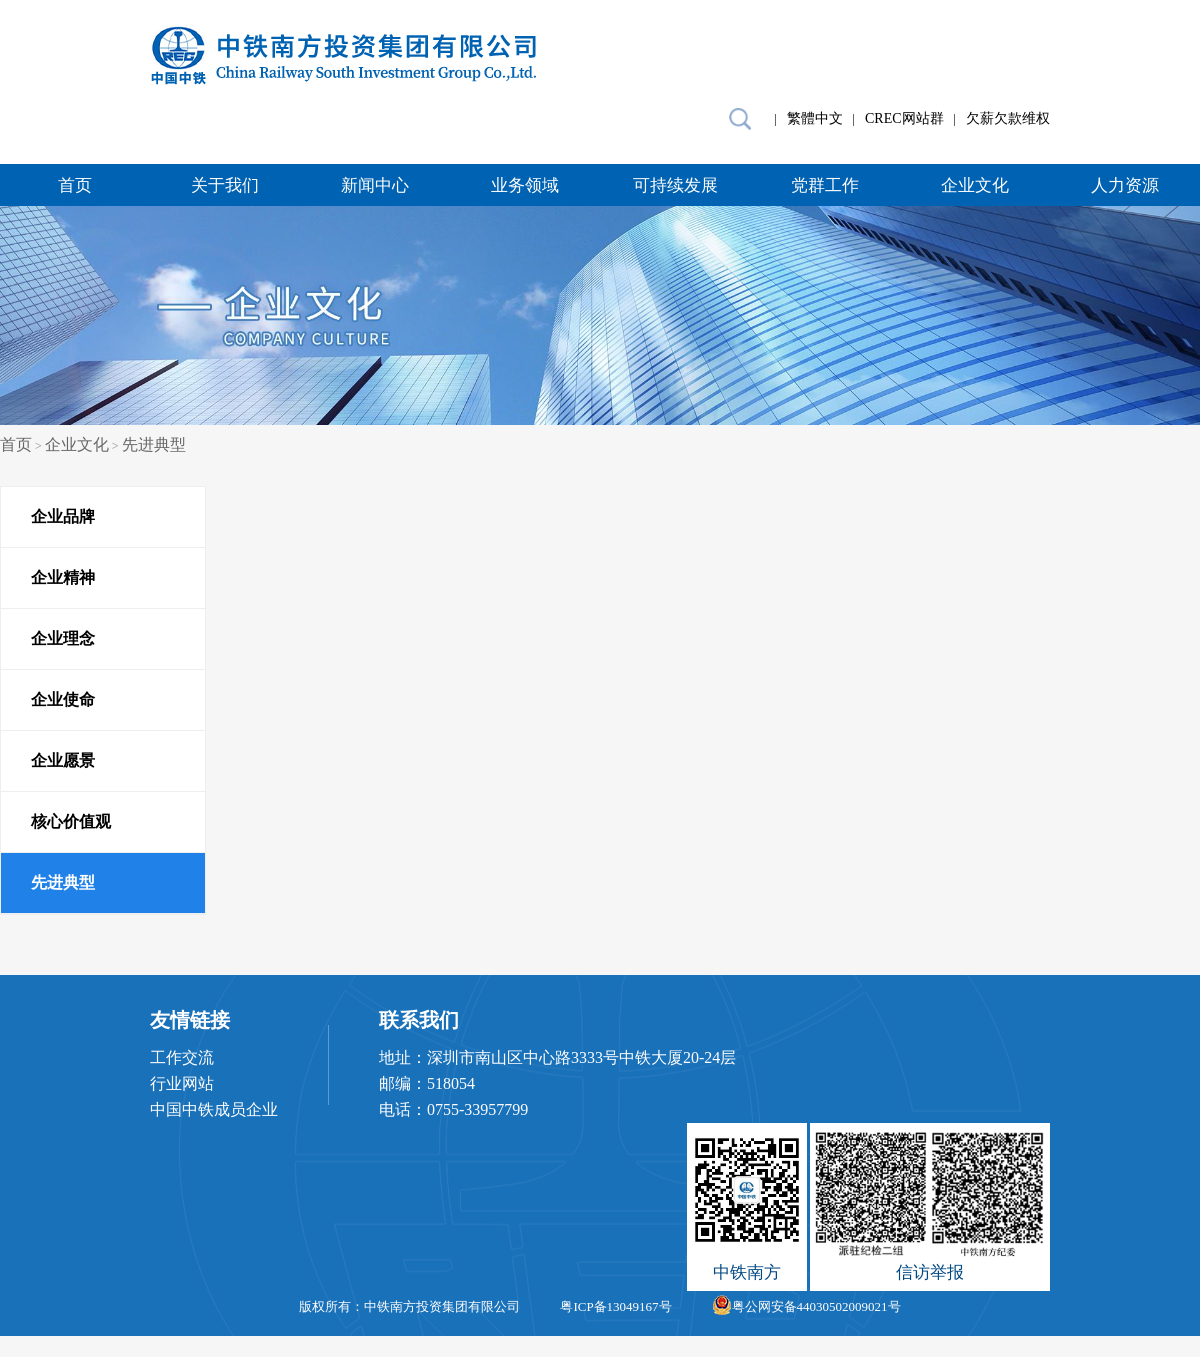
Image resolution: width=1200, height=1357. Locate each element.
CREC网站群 (904, 118)
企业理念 (63, 638)
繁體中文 (815, 118)
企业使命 (63, 699)
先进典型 (154, 444)
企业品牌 (63, 516)
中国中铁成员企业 (214, 1109)
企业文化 (975, 185)
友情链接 (190, 1020)
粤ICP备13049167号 (615, 1306)
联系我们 (419, 1020)
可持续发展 (675, 185)
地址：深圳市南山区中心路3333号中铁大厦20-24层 (557, 1057)
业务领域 (525, 185)
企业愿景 (63, 760)
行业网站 (182, 1083)
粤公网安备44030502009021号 (806, 1306)
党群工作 (825, 185)
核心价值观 (71, 821)
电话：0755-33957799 (453, 1109)
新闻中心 (375, 185)
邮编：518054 (427, 1083)
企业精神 (63, 577)
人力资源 (1125, 185)
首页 (75, 185)
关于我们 (225, 185)
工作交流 (182, 1057)
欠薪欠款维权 (1008, 118)
